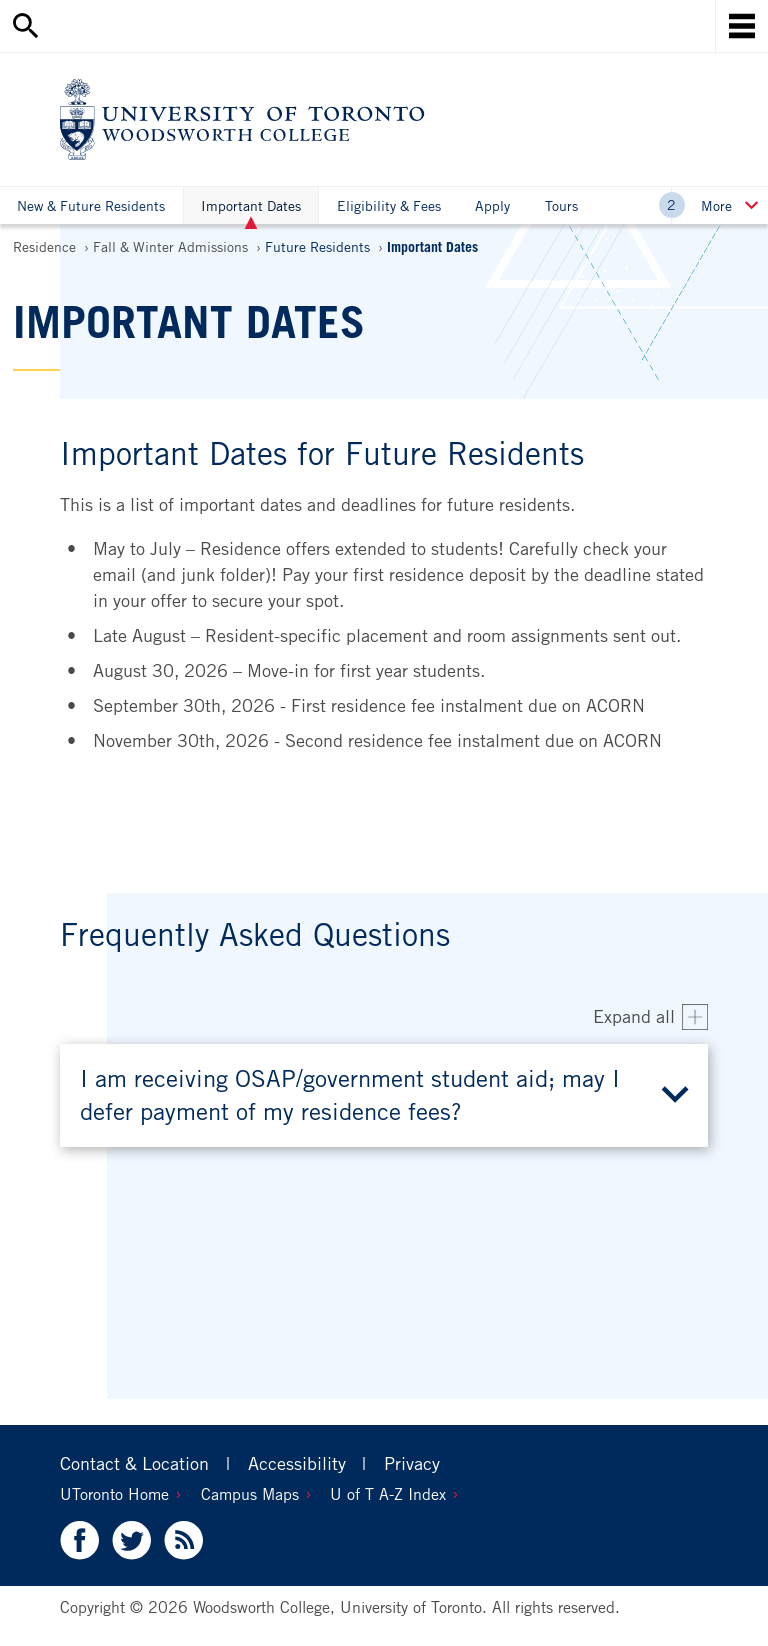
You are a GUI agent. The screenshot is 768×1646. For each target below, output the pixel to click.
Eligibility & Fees (389, 205)
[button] (384, 1095)
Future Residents (317, 246)
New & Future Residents (91, 205)
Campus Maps (250, 1494)
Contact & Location (134, 1463)
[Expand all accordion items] (650, 1017)
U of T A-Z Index (388, 1494)
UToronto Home (114, 1494)
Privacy (412, 1463)
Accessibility (297, 1463)
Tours (561, 205)
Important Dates (251, 210)
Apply (492, 205)
